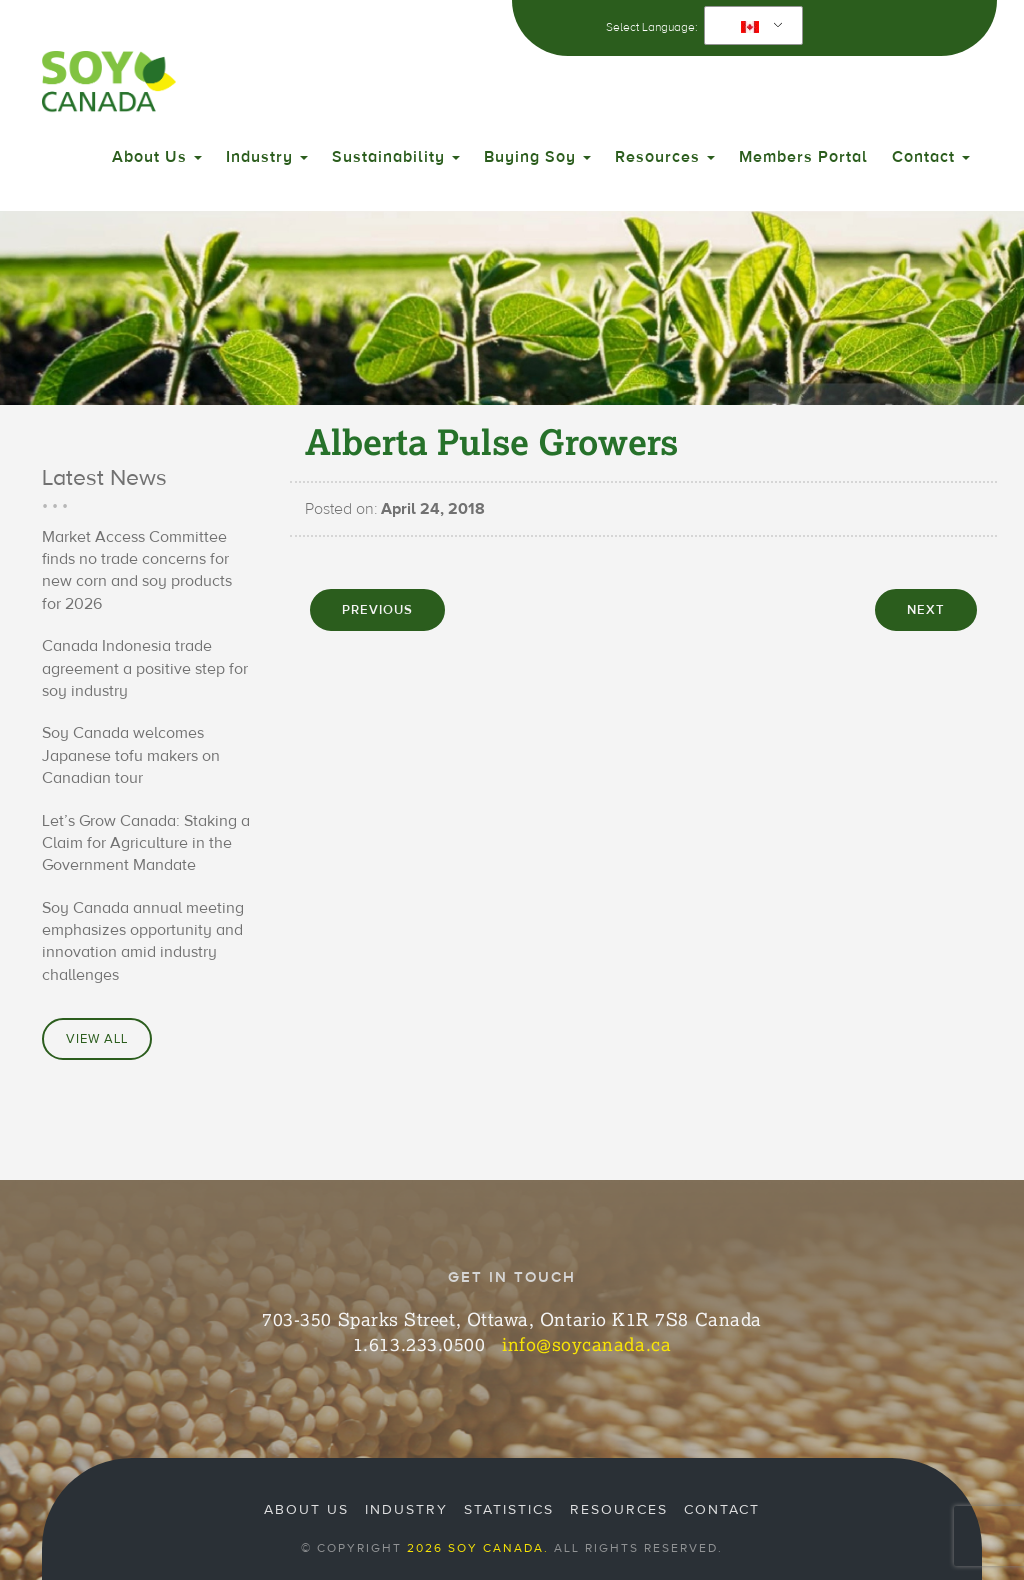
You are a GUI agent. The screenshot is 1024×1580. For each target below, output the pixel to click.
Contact (931, 157)
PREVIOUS (377, 610)
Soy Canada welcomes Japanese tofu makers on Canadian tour (131, 755)
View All (97, 1039)
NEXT (926, 610)
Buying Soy (537, 157)
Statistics (509, 1510)
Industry (267, 157)
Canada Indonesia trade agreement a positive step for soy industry (145, 668)
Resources (665, 157)
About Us (157, 157)
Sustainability (396, 157)
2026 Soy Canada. (478, 1548)
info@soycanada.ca (586, 1344)
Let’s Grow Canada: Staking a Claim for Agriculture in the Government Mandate (146, 843)
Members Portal (803, 157)
